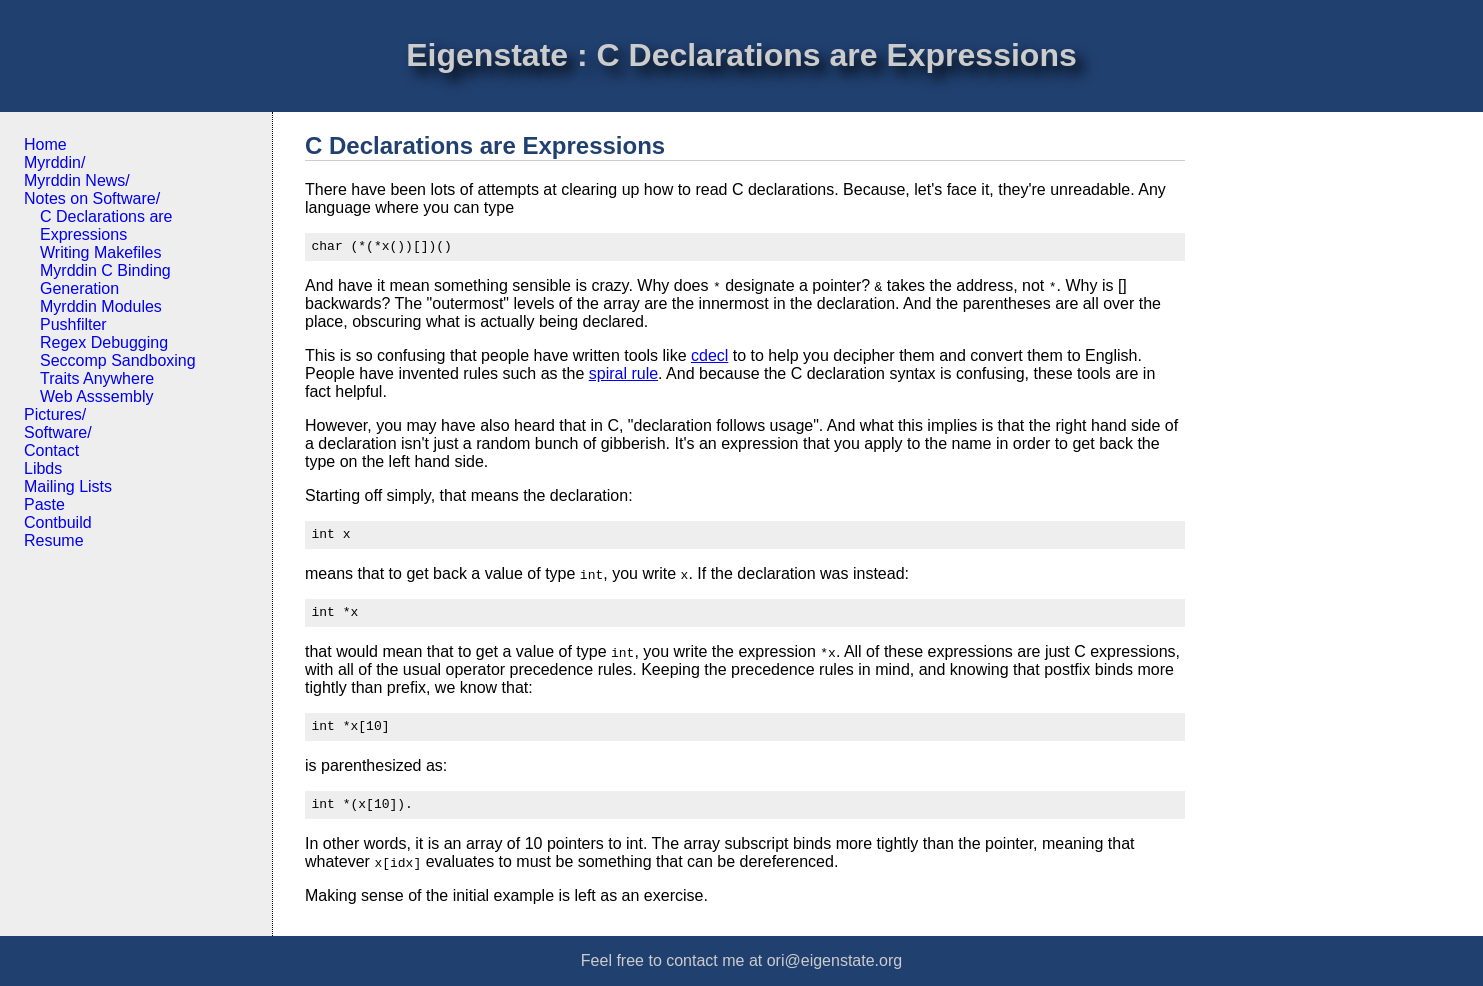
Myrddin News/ (77, 180)
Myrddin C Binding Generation (105, 279)
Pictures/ (55, 414)
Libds (43, 468)
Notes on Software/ (92, 198)
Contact (51, 450)
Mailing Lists (68, 486)
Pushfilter (73, 324)
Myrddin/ (54, 162)
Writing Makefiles (101, 252)
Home (45, 144)
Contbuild (58, 522)
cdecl (709, 358)
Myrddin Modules (101, 306)
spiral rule (623, 376)
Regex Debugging (104, 342)
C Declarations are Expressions (106, 225)
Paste (44, 504)
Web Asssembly (97, 396)
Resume (54, 540)
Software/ (58, 432)
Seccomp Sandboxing (118, 360)
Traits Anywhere (97, 378)
